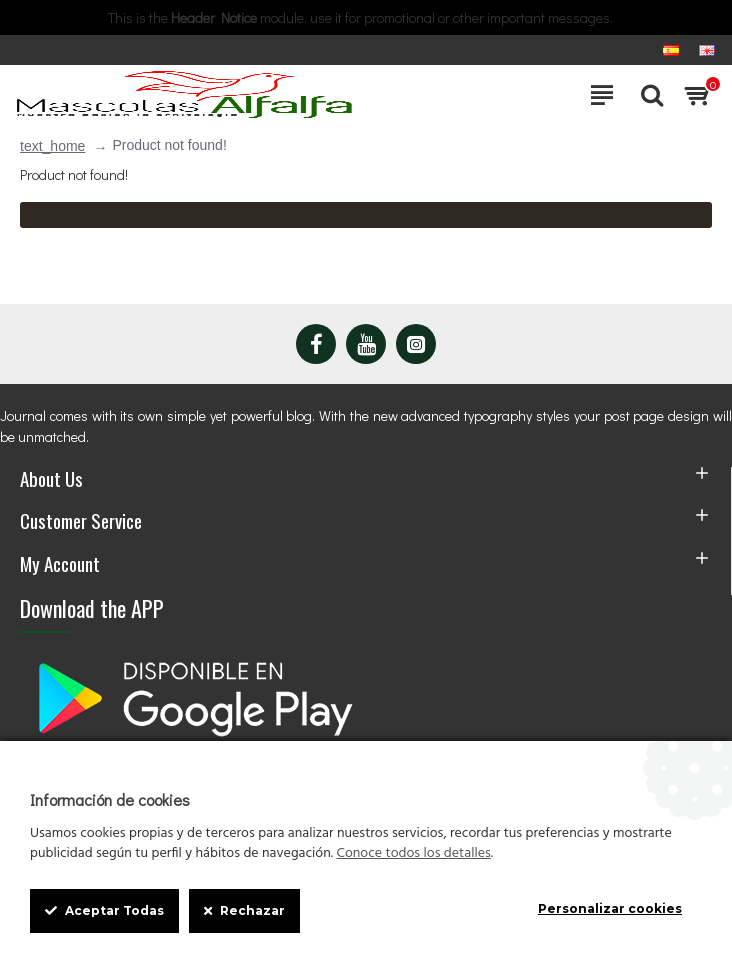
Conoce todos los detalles (413, 854)
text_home (52, 146)
